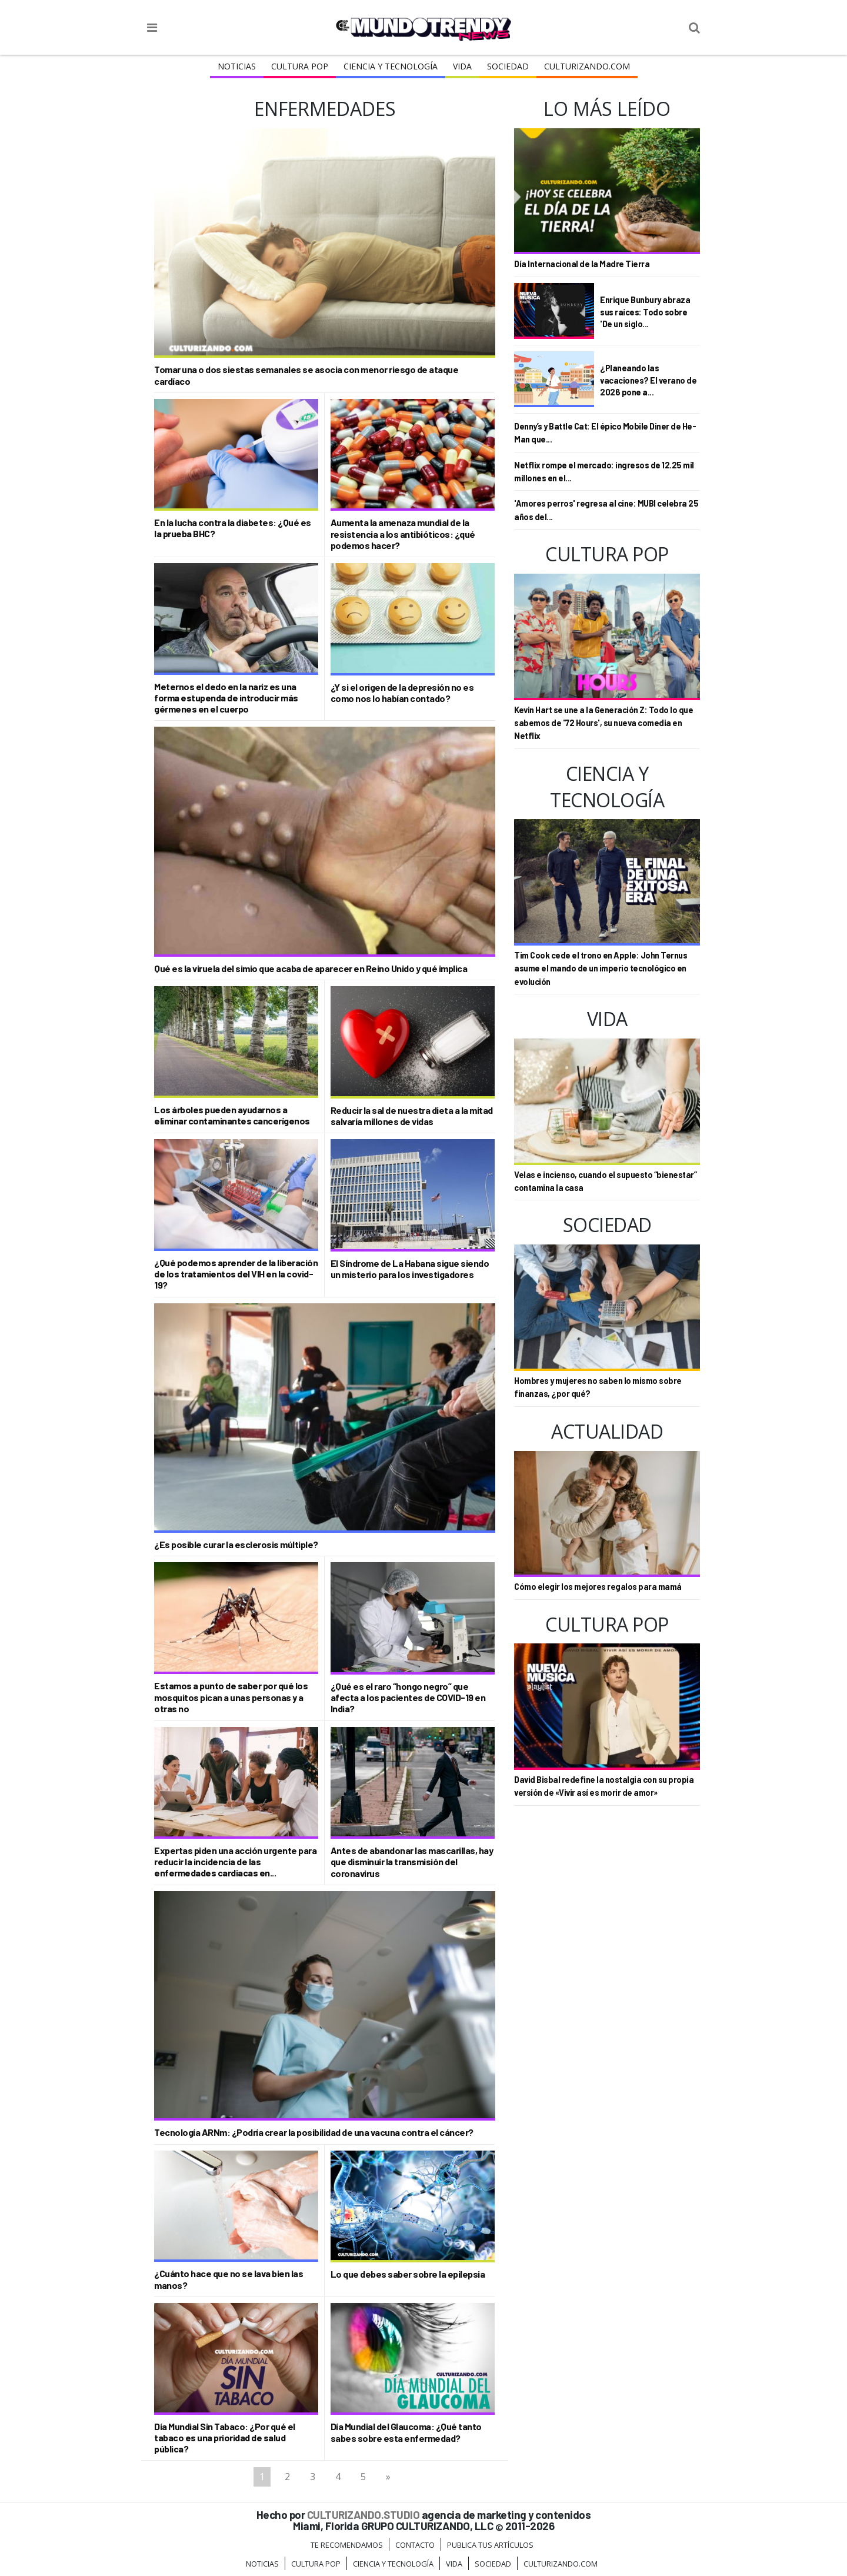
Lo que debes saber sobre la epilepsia (408, 2273)
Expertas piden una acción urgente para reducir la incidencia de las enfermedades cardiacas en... (235, 1861)
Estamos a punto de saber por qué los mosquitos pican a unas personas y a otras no (231, 1696)
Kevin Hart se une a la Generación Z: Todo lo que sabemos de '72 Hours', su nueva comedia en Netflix (603, 723)
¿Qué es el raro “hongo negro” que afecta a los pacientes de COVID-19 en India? (408, 1697)
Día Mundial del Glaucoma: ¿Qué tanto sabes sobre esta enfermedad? (406, 2432)
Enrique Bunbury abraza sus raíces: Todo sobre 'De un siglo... (645, 311)
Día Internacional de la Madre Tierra (581, 264)
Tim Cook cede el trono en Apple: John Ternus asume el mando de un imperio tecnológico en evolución (600, 968)
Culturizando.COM (587, 66)
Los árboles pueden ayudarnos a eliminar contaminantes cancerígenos (232, 1115)
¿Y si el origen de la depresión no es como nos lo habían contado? (402, 692)
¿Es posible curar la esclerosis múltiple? (236, 1544)
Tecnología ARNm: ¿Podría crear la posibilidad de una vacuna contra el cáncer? (313, 2132)
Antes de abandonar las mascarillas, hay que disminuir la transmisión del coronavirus (412, 1861)
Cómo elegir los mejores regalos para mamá (598, 1587)
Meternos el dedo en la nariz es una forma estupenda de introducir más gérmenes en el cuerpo (226, 697)
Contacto (415, 2545)
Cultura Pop (299, 66)
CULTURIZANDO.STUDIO (363, 2514)
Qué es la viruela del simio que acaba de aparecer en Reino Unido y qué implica (310, 968)
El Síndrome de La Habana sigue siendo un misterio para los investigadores (410, 1268)
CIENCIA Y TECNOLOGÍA (391, 66)
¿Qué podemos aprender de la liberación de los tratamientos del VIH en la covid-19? (236, 1273)
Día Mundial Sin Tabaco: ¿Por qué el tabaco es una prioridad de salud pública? (224, 2437)
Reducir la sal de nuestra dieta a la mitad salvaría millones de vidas (412, 1115)
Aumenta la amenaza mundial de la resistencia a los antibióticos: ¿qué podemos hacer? (403, 533)
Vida (462, 66)
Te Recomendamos (347, 2545)
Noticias (237, 66)
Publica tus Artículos (490, 2545)
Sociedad (508, 66)
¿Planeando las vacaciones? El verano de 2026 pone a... (648, 380)
